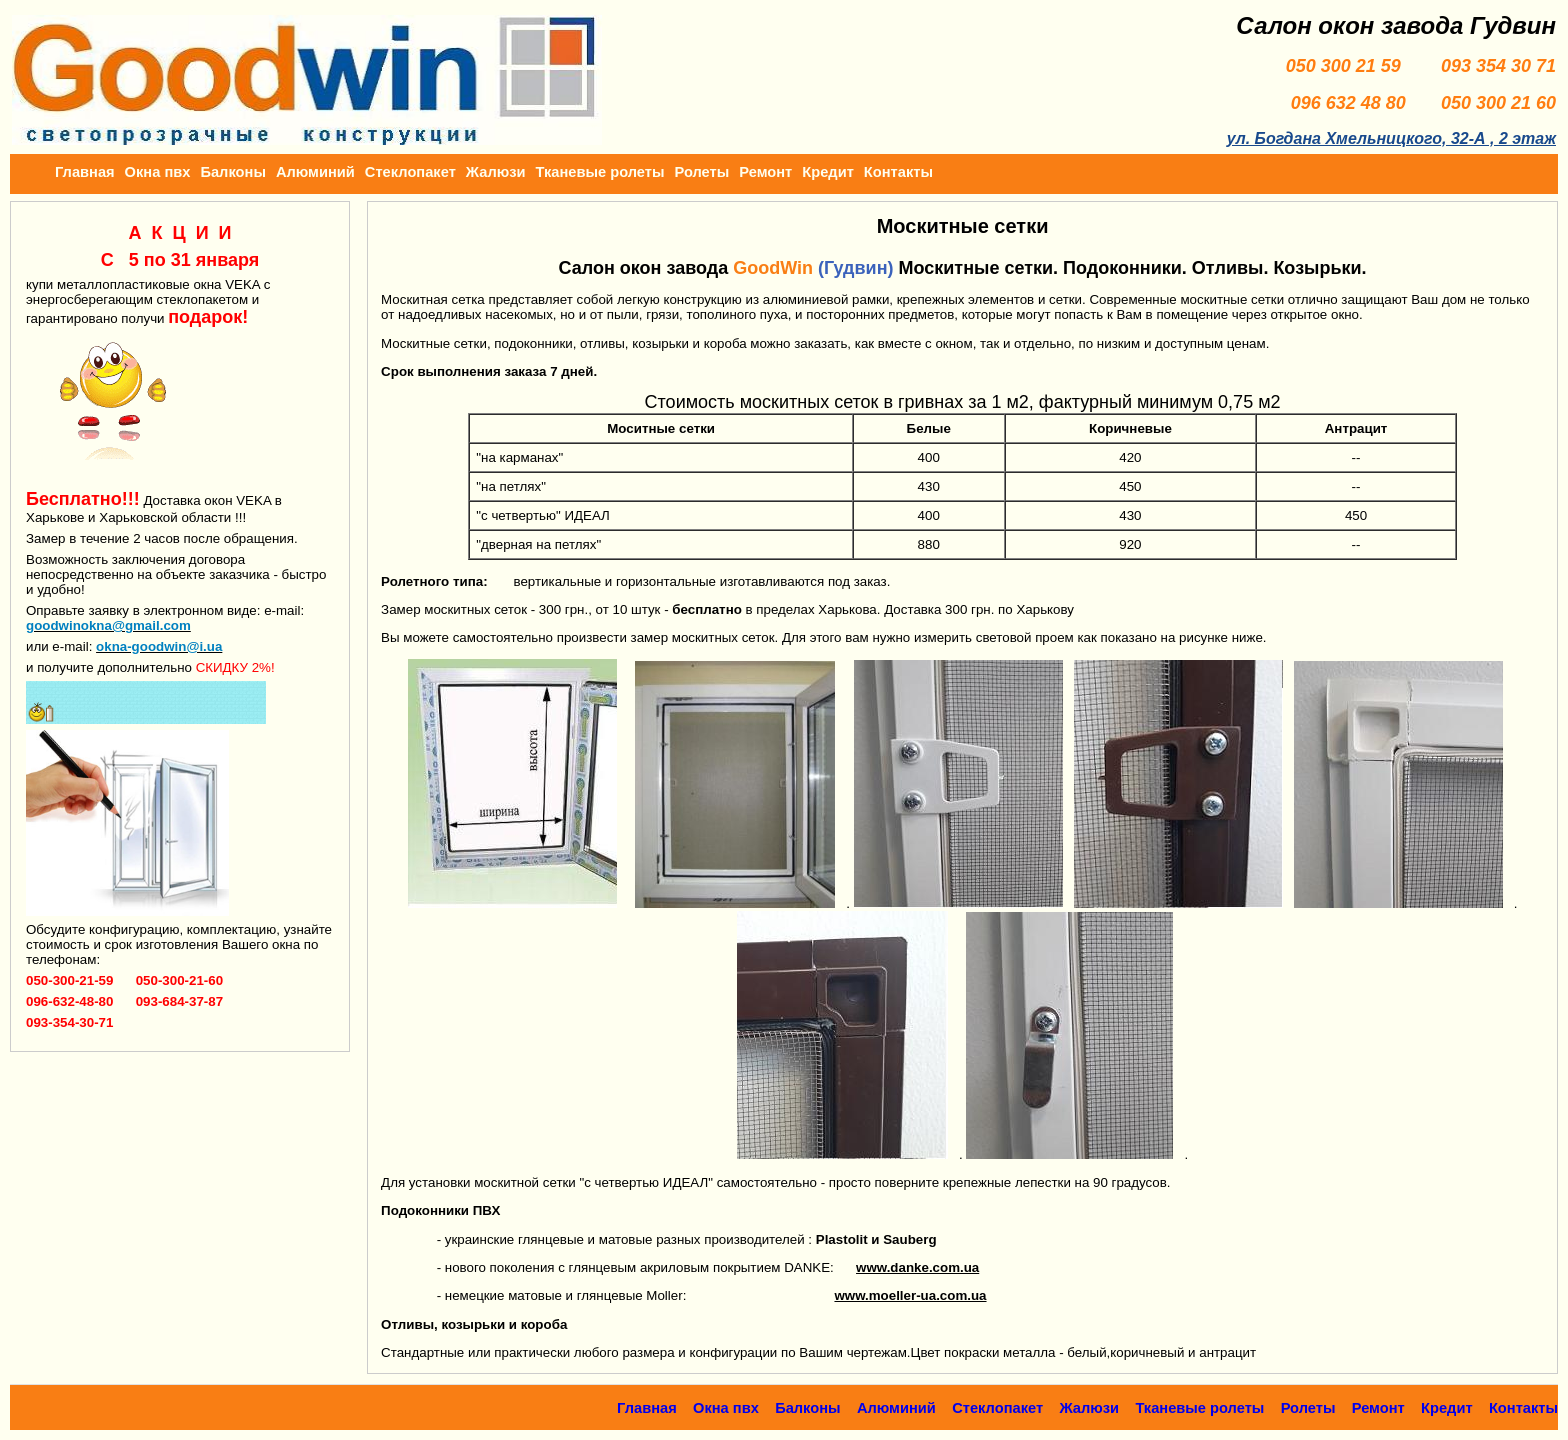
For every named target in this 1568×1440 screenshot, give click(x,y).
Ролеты (702, 172)
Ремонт (765, 172)
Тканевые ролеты (600, 172)
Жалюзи (496, 172)
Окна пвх (158, 172)
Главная (85, 172)
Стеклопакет (410, 172)
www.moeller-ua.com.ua (910, 1295)
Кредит (828, 172)
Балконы (232, 172)
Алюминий (315, 172)
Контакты (898, 172)
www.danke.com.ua (917, 1267)
